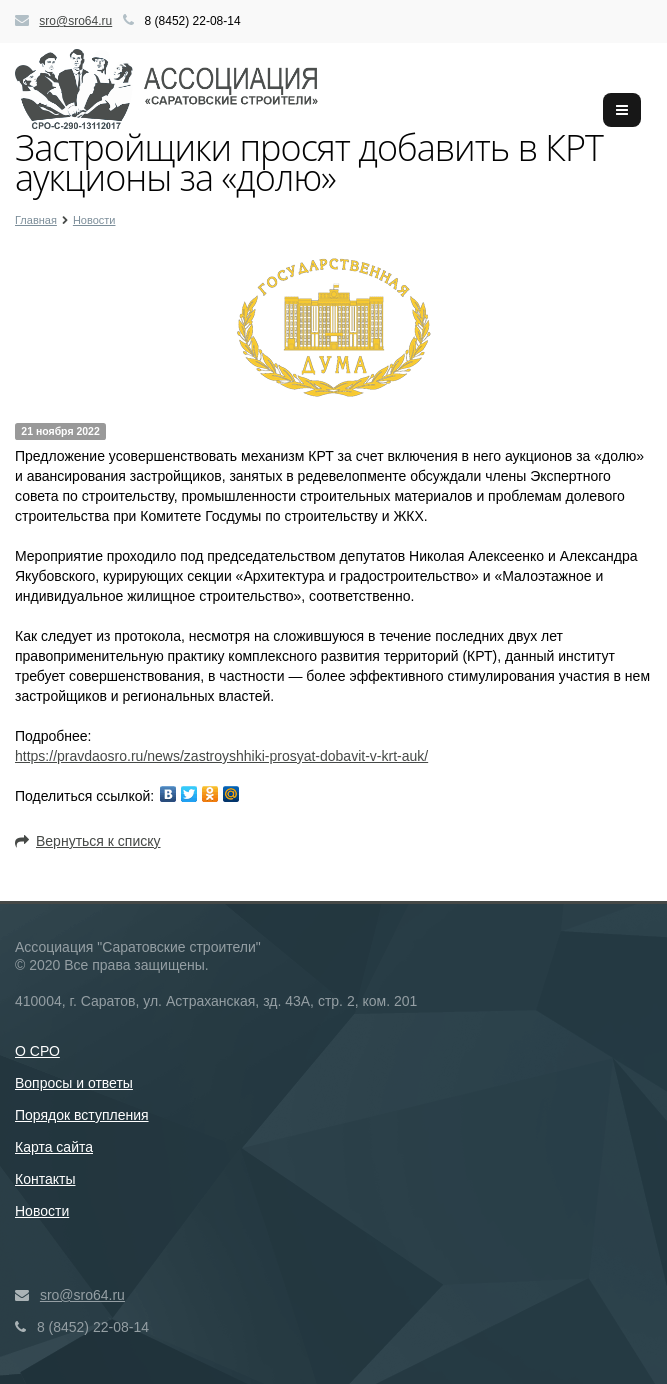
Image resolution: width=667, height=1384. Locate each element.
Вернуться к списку (88, 841)
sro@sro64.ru (75, 21)
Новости (42, 1211)
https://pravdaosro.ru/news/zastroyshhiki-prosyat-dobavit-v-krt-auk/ (221, 756)
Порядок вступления (82, 1115)
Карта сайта (54, 1147)
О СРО (37, 1051)
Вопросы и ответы (74, 1083)
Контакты (45, 1179)
